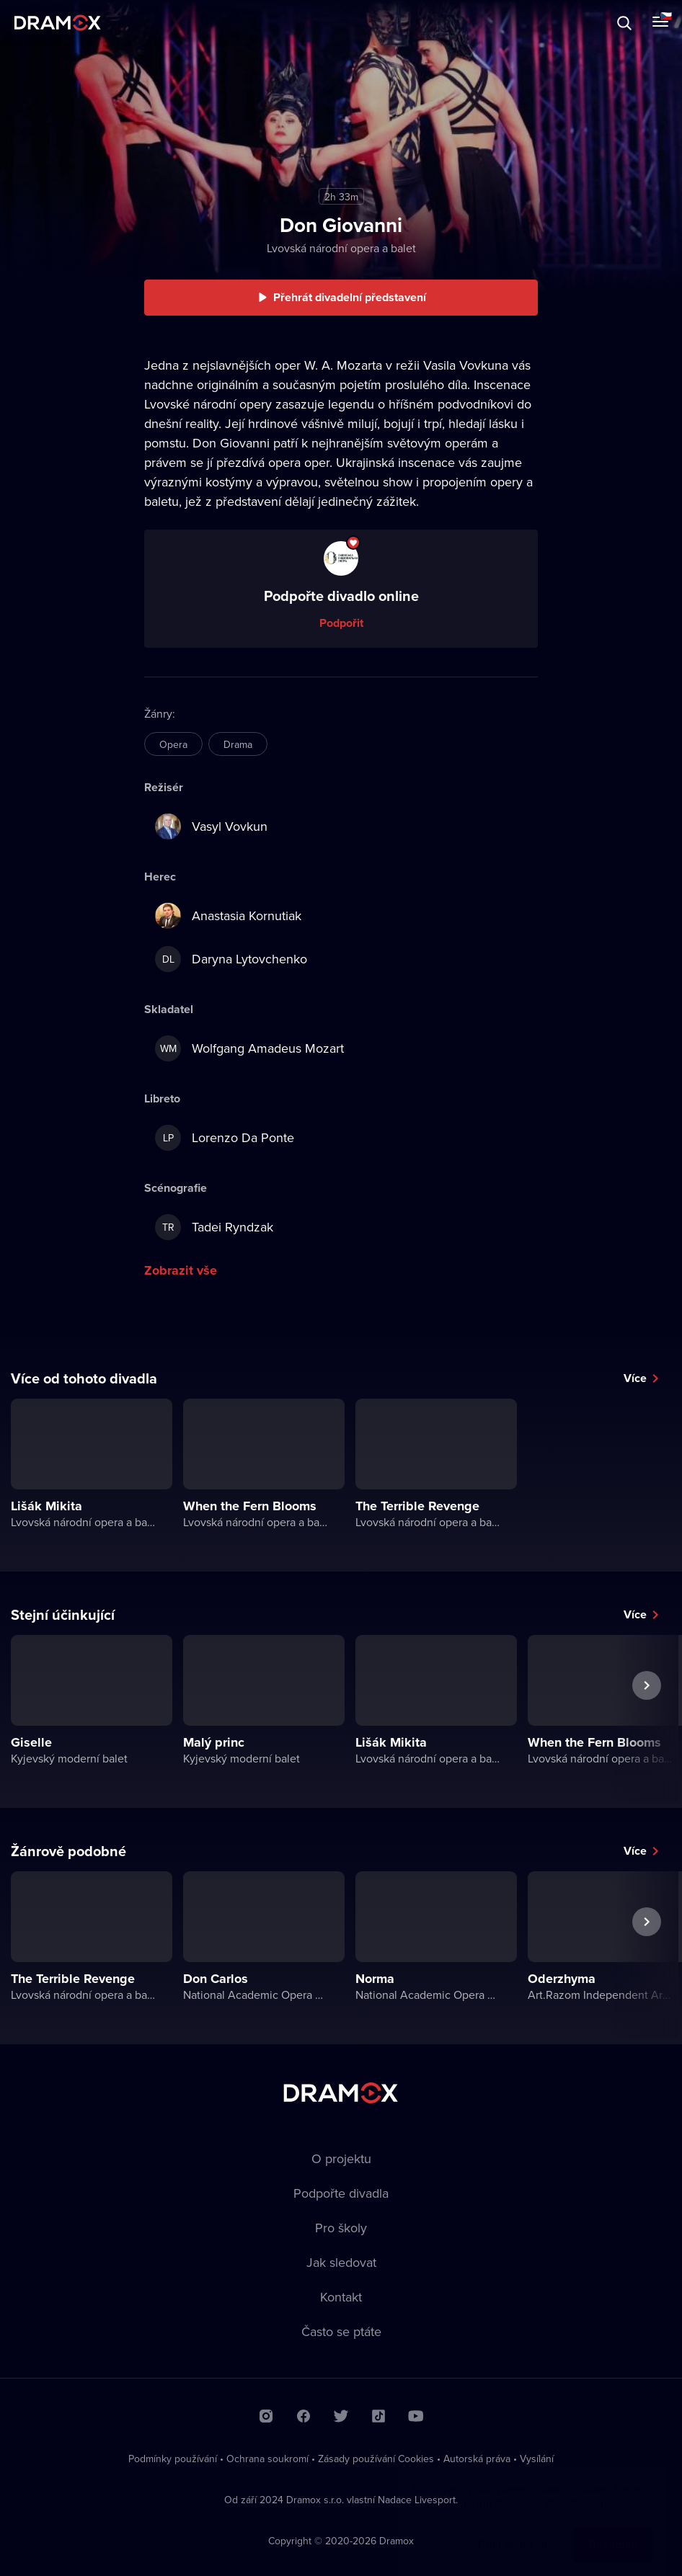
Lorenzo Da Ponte (224, 1138)
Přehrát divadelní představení (349, 297)
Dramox (57, 22)
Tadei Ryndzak (214, 1227)
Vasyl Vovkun (211, 826)
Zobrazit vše (180, 1270)
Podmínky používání (172, 2458)
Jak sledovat (341, 2262)
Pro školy (341, 2228)
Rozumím (613, 2530)
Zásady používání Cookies (376, 2458)
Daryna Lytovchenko (231, 959)
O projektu (341, 2158)
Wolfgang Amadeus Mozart (249, 1048)
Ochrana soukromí (267, 2458)
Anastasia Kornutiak (228, 916)
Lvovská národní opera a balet (341, 248)
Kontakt (341, 2297)
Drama (237, 744)
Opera (173, 744)
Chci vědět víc (514, 2530)
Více (635, 1378)
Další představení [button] (646, 1718)
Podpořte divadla (341, 2193)
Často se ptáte (341, 2331)
